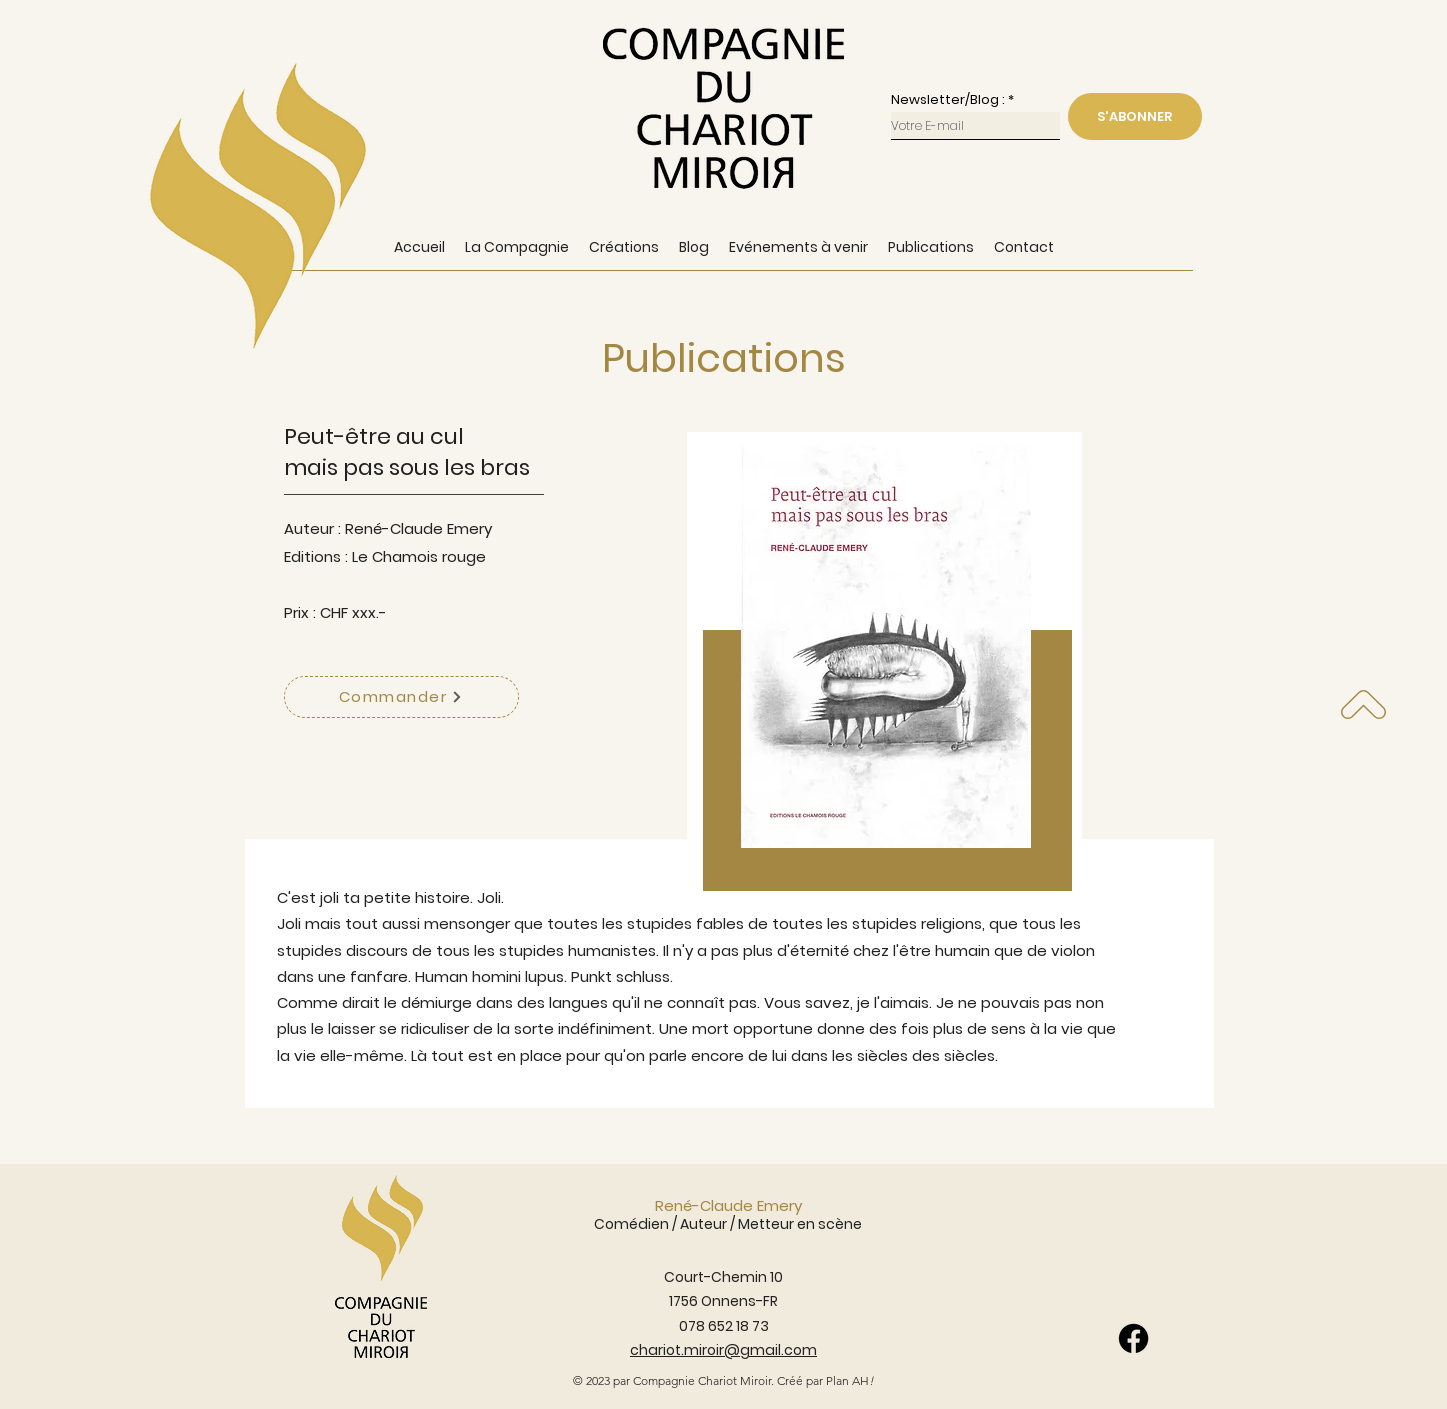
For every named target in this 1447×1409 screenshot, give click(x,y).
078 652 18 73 (724, 1326)
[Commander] (401, 697)
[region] (884, 672)
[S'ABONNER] (1135, 116)
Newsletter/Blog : (948, 99)
